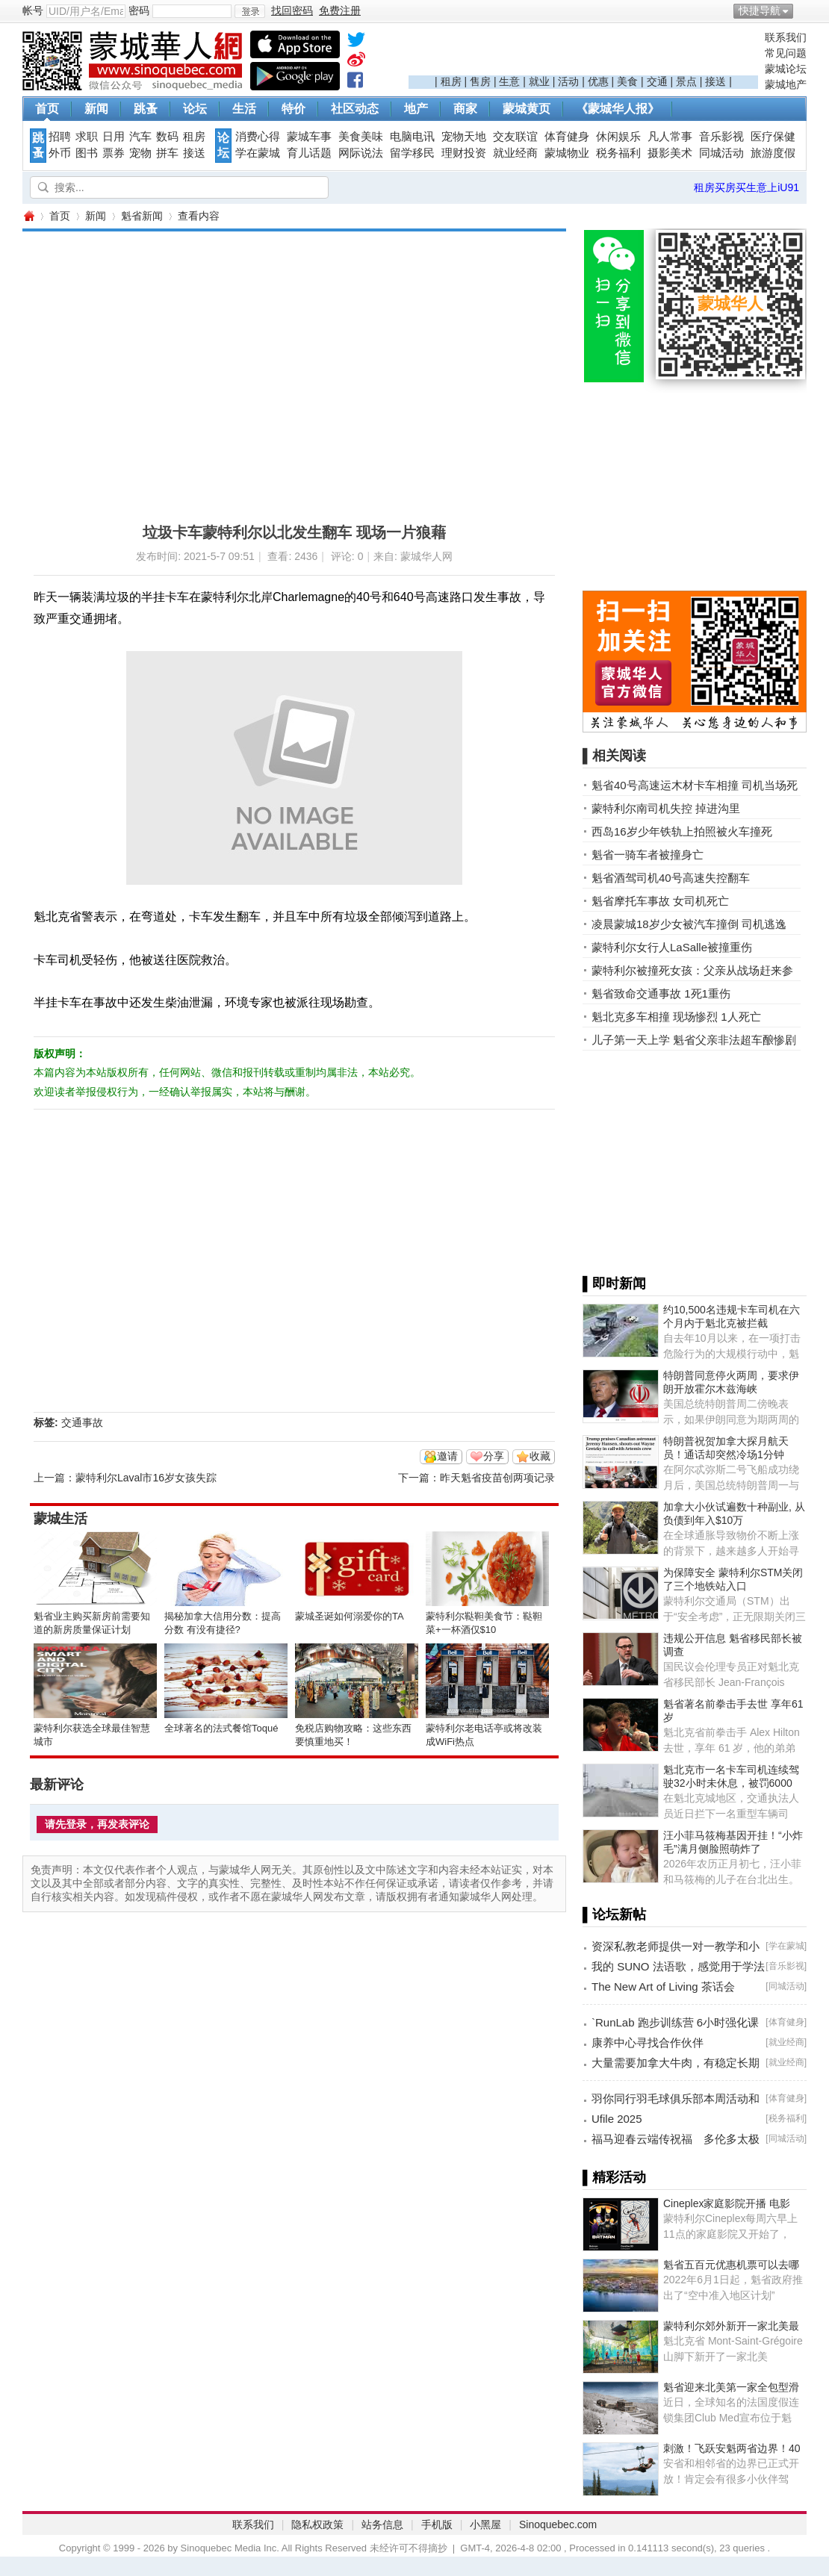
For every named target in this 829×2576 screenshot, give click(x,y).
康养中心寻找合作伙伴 (648, 2042)
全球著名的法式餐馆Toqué (221, 1728)
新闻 (96, 108)
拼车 (167, 153)
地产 (416, 108)
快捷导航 (759, 10)
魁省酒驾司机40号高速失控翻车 (671, 877)
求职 (86, 137)
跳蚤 (146, 108)
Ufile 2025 (617, 2118)
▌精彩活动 (614, 2177)
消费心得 (257, 137)
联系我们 (786, 37)
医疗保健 (773, 137)
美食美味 (360, 137)
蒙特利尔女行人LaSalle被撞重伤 (672, 947)
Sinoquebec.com (558, 2524)
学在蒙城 (257, 153)
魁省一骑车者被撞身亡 (648, 854)
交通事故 (82, 1422)
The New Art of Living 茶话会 (663, 1986)
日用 (113, 137)
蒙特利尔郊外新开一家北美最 (731, 2326)
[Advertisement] (583, 53)
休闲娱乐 (618, 137)
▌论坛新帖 (614, 1914)
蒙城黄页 (526, 108)
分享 (493, 1456)
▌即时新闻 (614, 1283)
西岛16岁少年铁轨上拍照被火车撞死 (682, 831)
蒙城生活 (60, 1518)
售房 (480, 81)
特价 (293, 108)
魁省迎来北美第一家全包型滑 (731, 2387)
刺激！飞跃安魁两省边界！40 (732, 2448)
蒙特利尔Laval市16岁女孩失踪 (146, 1478)
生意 (509, 81)
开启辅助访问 (803, 10)
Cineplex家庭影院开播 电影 (726, 2203)
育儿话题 (309, 153)
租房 (451, 81)
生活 (244, 108)
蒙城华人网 (28, 216)
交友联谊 (515, 137)
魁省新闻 (142, 216)
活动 (568, 81)
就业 (539, 81)
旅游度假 (773, 153)
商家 (465, 108)
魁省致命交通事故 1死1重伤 (661, 993)
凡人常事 (670, 137)
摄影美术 (670, 153)
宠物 (140, 153)
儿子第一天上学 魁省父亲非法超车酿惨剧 (694, 1039)
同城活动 (721, 153)
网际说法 (360, 153)
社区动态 (355, 108)
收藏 (540, 1456)
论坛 (195, 108)
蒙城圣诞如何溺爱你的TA (349, 1616)
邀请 (447, 1456)
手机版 (437, 2524)
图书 (86, 153)
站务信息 (382, 2524)
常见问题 (786, 53)
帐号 (32, 10)
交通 (657, 81)
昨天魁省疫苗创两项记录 (497, 1478)
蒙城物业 (566, 153)
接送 (715, 81)
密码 (138, 10)
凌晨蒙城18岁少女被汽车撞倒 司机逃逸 (689, 924)
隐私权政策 (317, 2524)
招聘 (60, 137)
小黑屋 (485, 2524)
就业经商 (515, 153)
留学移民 (412, 153)
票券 (113, 153)
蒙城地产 (786, 84)
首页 (47, 108)
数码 (167, 137)
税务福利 (618, 153)
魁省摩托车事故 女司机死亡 (660, 901)
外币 (60, 153)
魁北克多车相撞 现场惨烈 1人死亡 (676, 1016)
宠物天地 (463, 137)
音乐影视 (721, 137)
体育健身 (566, 137)
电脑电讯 (412, 137)
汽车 (140, 137)
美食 (627, 81)
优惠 (598, 81)
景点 (686, 81)
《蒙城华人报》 (617, 108)
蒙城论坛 (786, 69)
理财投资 (463, 153)
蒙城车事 (309, 137)
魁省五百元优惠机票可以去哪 (731, 2265)
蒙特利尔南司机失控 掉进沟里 (666, 808)
